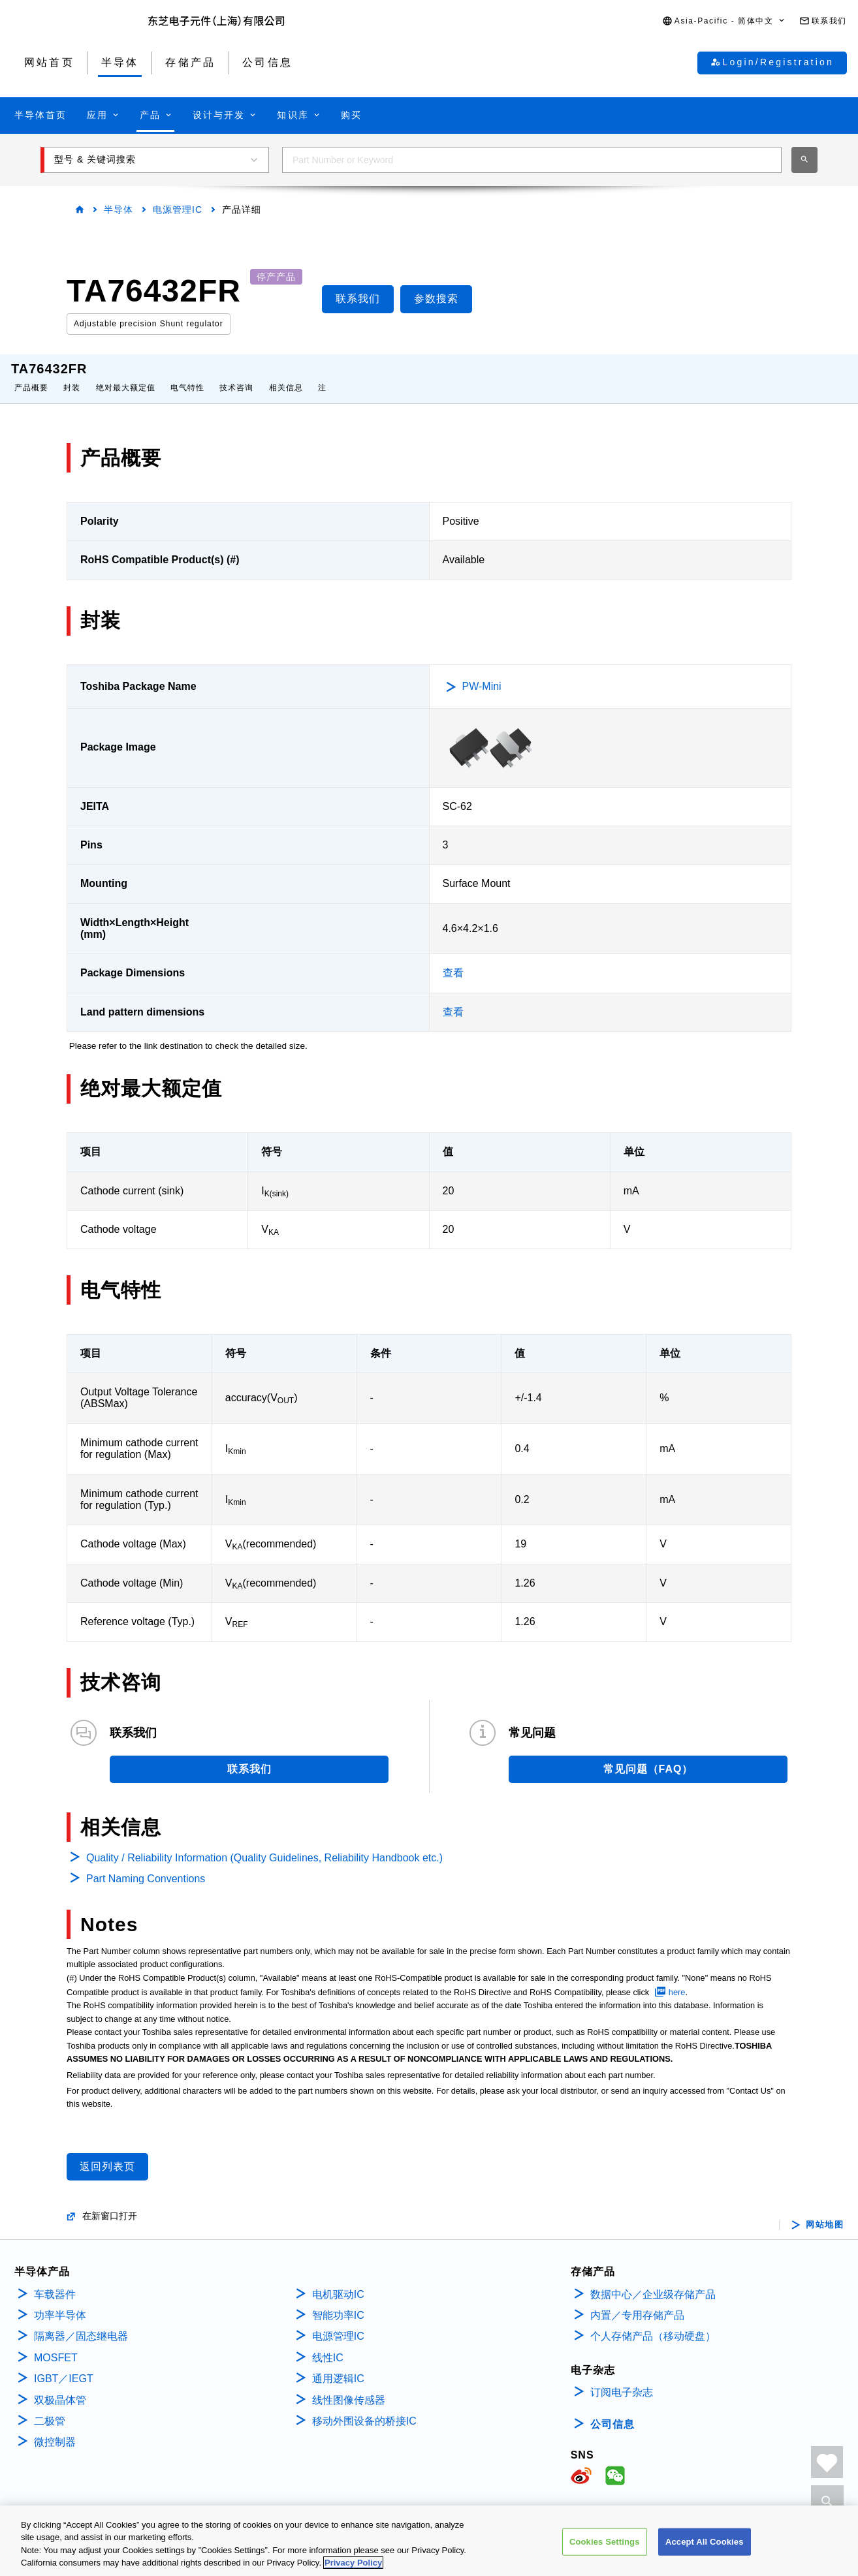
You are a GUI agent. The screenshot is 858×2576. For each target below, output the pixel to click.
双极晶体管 (60, 2387)
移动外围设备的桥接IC (364, 2407)
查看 (453, 959)
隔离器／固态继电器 (81, 2323)
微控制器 (55, 2428)
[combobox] (532, 160)
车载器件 (55, 2281)
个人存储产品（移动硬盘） (653, 2323)
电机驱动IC (338, 2281)
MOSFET (56, 2344)
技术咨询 (236, 374)
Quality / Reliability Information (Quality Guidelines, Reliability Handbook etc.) (264, 1844)
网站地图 (825, 2211)
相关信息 (286, 374)
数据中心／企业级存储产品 (653, 2281)
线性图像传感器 (348, 2387)
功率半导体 (60, 2302)
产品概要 (31, 374)
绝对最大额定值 (125, 374)
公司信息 (612, 2411)
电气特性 (187, 374)
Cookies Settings (604, 2542)
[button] (724, 21)
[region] (429, 2541)
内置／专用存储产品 (637, 2302)
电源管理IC (177, 209)
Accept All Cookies (704, 2542)
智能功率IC (338, 2302)
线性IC (327, 2344)
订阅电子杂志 (621, 2379)
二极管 (49, 2407)
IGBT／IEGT (63, 2365)
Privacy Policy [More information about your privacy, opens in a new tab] (353, 2563)
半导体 (118, 209)
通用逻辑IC (338, 2365)
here (677, 1979)
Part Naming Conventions (145, 1865)
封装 (71, 374)
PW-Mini (481, 673)
